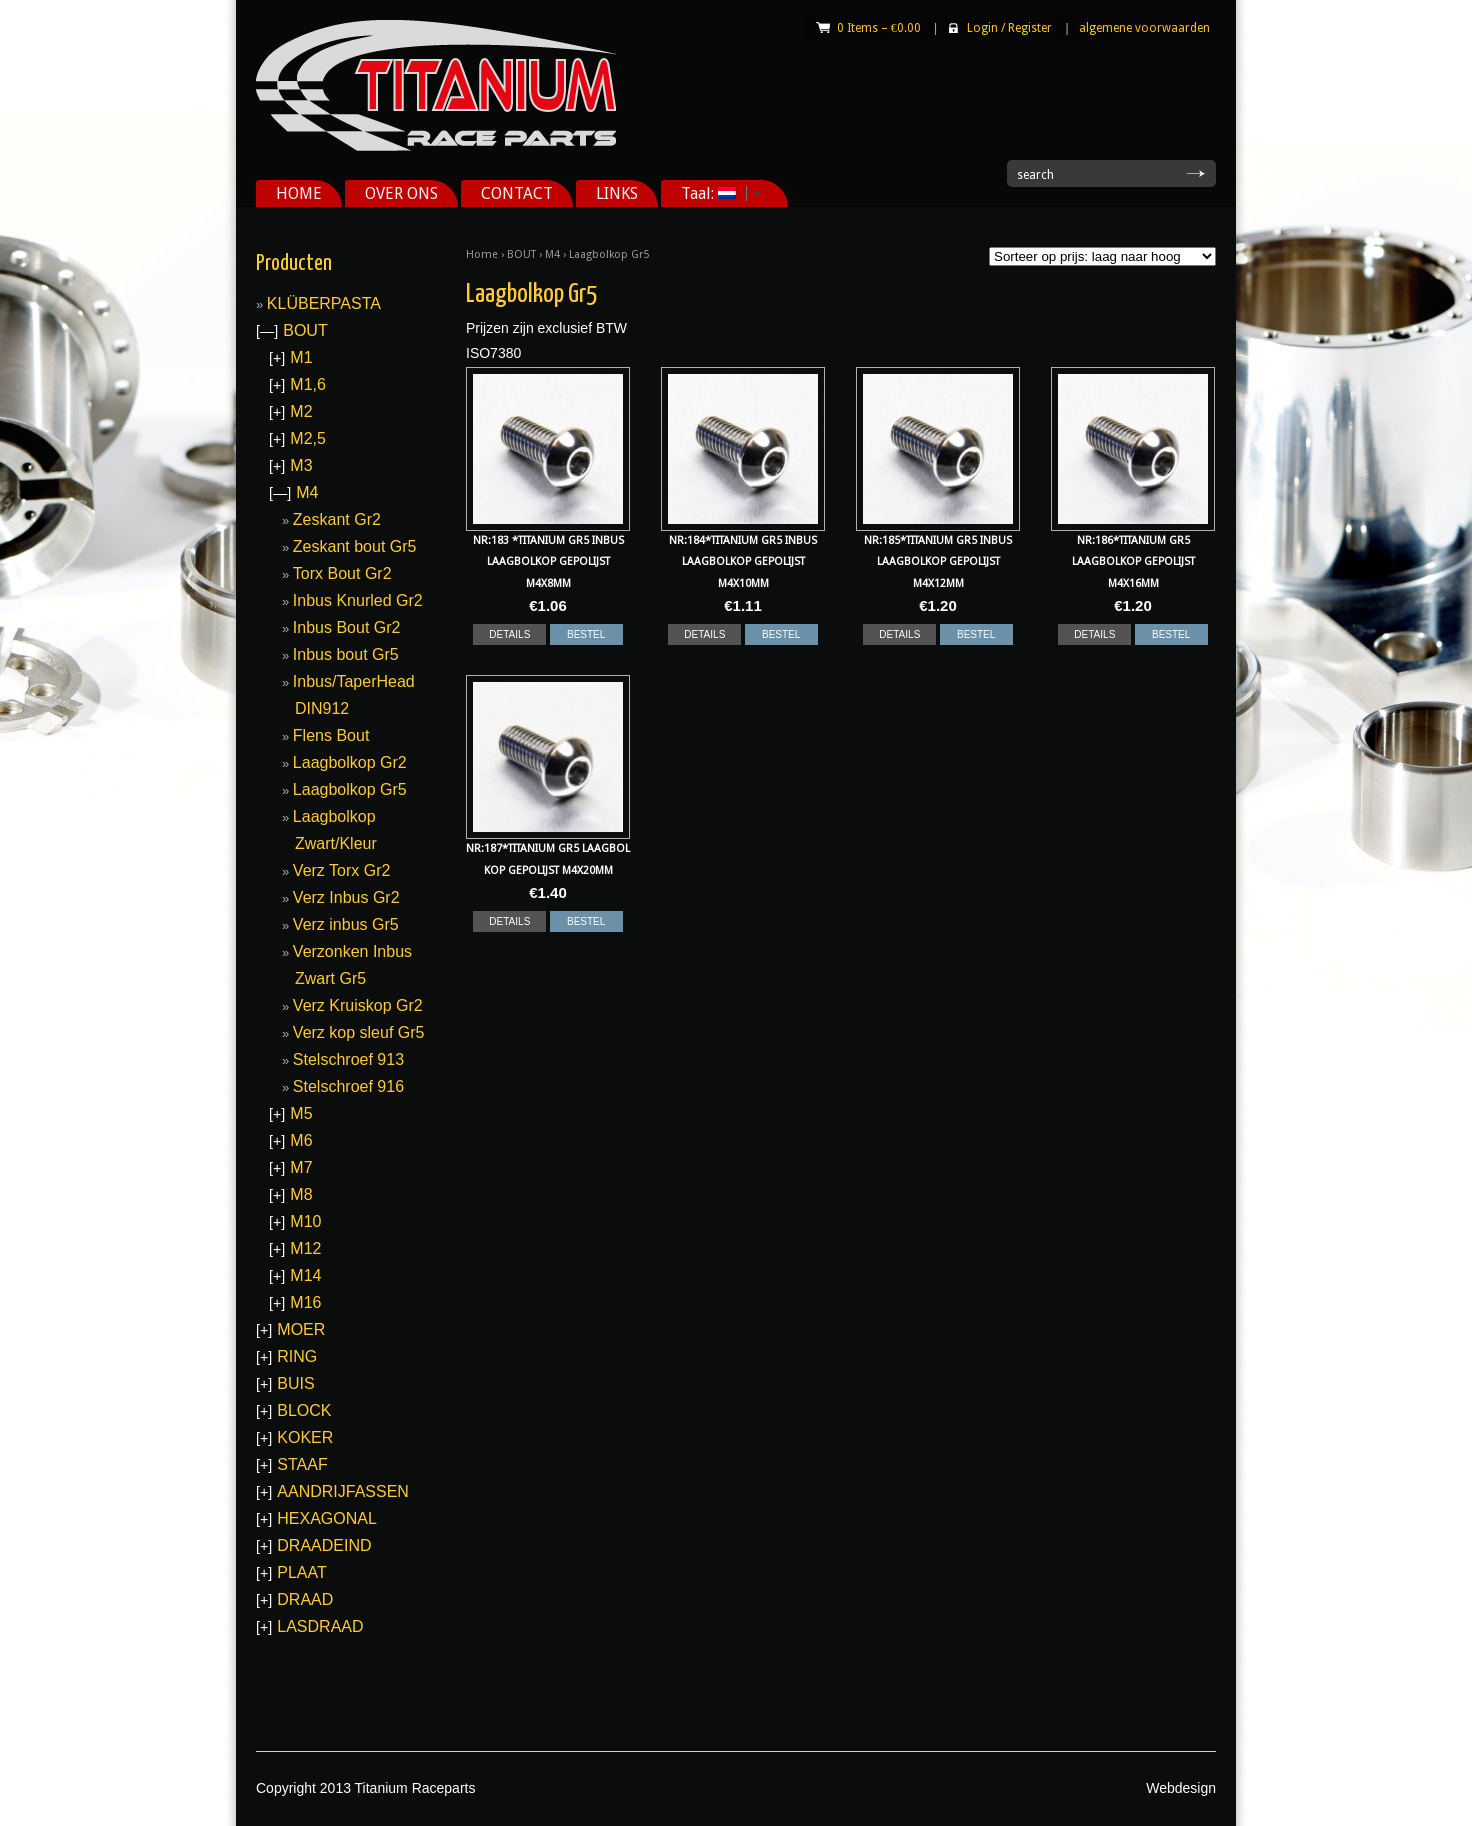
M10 (305, 1221)
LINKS (617, 193)
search (1035, 175)
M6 (301, 1140)
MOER (301, 1329)
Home (482, 254)
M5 (301, 1113)
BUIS (295, 1383)
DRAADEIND (324, 1545)
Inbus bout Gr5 (346, 654)
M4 (552, 254)
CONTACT (517, 193)
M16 (305, 1302)
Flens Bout (331, 735)
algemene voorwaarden (1144, 28)
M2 (301, 411)
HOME (299, 193)
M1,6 (308, 384)
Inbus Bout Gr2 (347, 627)
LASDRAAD (320, 1626)
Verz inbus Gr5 (346, 924)
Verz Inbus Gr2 (346, 897)
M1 (301, 357)
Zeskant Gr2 (337, 519)
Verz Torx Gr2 (342, 870)
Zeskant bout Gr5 (355, 546)
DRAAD (305, 1599)
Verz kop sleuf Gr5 (359, 1032)
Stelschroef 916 (348, 1086)
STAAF (302, 1464)
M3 (301, 465)
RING (297, 1356)
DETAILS (509, 634)
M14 (305, 1275)
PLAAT (302, 1572)
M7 (301, 1167)
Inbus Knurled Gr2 (358, 600)
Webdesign (1181, 1788)
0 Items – (879, 28)
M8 (301, 1194)
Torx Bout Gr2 (342, 573)
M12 (305, 1248)
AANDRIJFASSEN (343, 1491)
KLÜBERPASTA (324, 303)
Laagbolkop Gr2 (350, 762)
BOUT (521, 254)
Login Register (1009, 28)
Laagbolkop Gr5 (350, 789)
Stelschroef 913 (348, 1059)
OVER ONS (401, 193)
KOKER (305, 1437)
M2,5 (308, 438)
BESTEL (586, 634)
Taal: (714, 193)
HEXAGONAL (327, 1518)
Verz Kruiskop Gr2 (358, 1005)
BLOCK (304, 1410)
